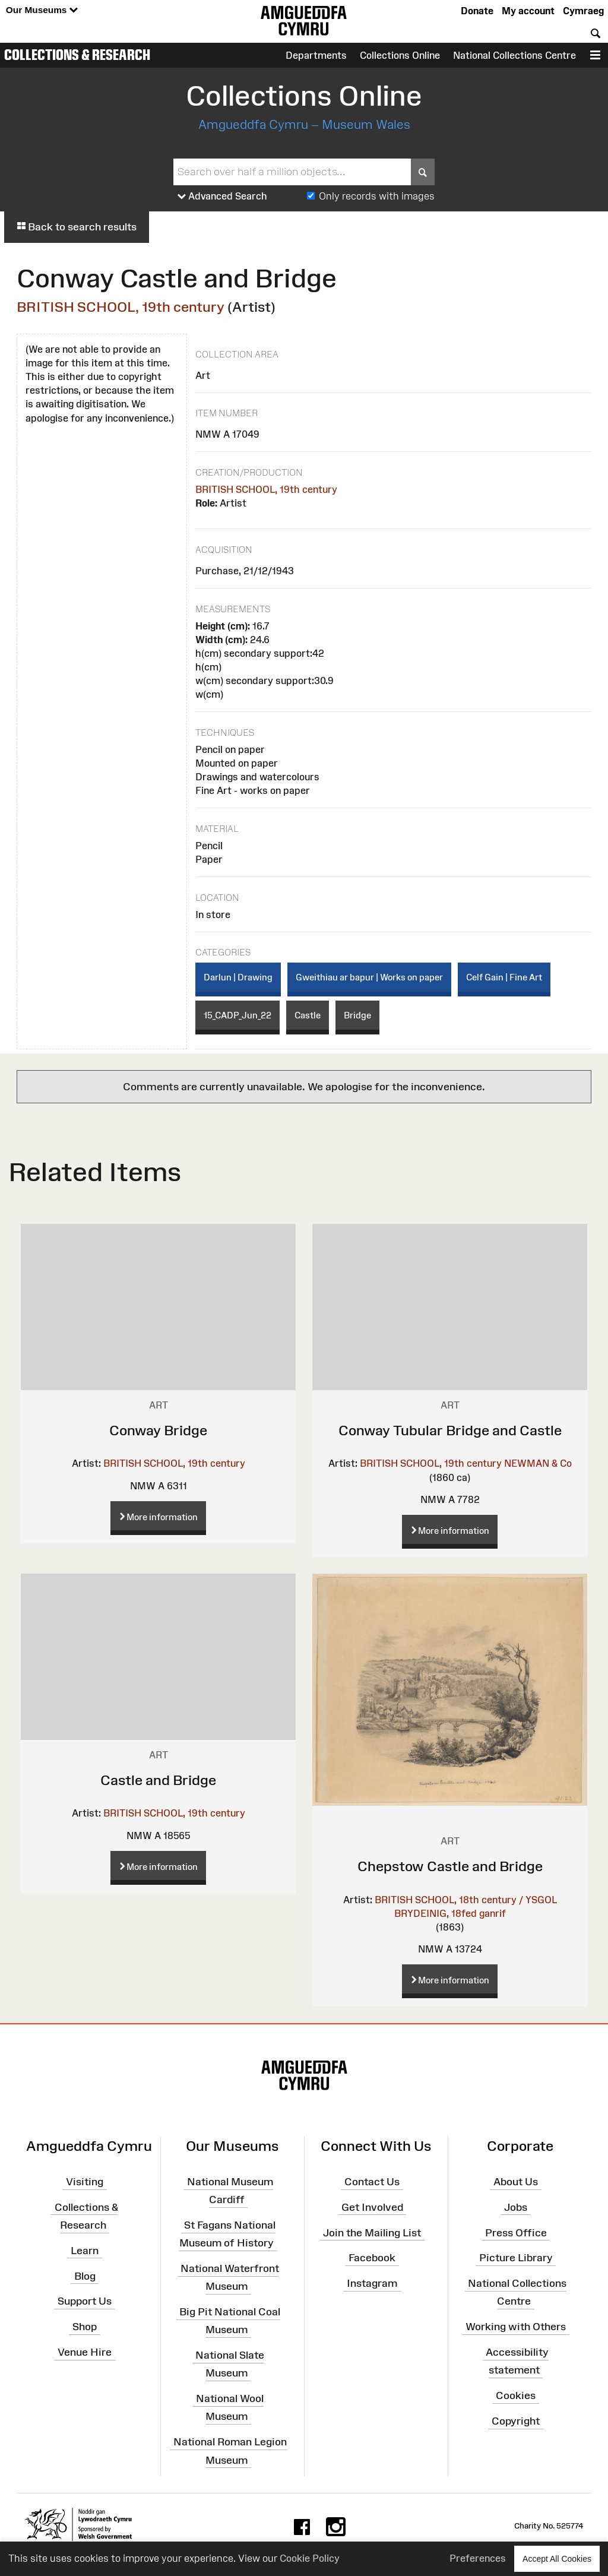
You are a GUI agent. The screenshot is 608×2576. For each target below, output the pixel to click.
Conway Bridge (158, 1430)
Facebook (372, 2258)
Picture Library (516, 2258)
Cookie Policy (310, 2558)
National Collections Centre (514, 55)
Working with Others (516, 2327)
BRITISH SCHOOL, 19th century (120, 307)
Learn (85, 2251)
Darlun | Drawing (238, 977)
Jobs (515, 2207)
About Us (515, 2182)
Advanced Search (222, 196)
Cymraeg (583, 10)
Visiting (84, 2182)
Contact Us (372, 2182)
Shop (84, 2327)
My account (528, 10)
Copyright (516, 2421)
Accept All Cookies (556, 2558)
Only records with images (377, 196)
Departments (316, 55)
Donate (477, 10)
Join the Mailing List (372, 2232)
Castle (307, 1015)
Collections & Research (77, 55)
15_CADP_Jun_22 (237, 1015)
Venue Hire (85, 2352)
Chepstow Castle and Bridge (450, 1866)
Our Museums (42, 10)
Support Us (85, 2301)
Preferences (477, 2558)
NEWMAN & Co (538, 1463)
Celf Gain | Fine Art (504, 977)
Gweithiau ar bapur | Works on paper (369, 977)
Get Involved (372, 2207)
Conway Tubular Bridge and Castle (450, 1430)
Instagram (372, 2283)
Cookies (516, 2395)
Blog (85, 2275)
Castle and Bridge (158, 1780)
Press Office (516, 2232)
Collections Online (400, 55)
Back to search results (77, 227)
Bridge (357, 1015)
